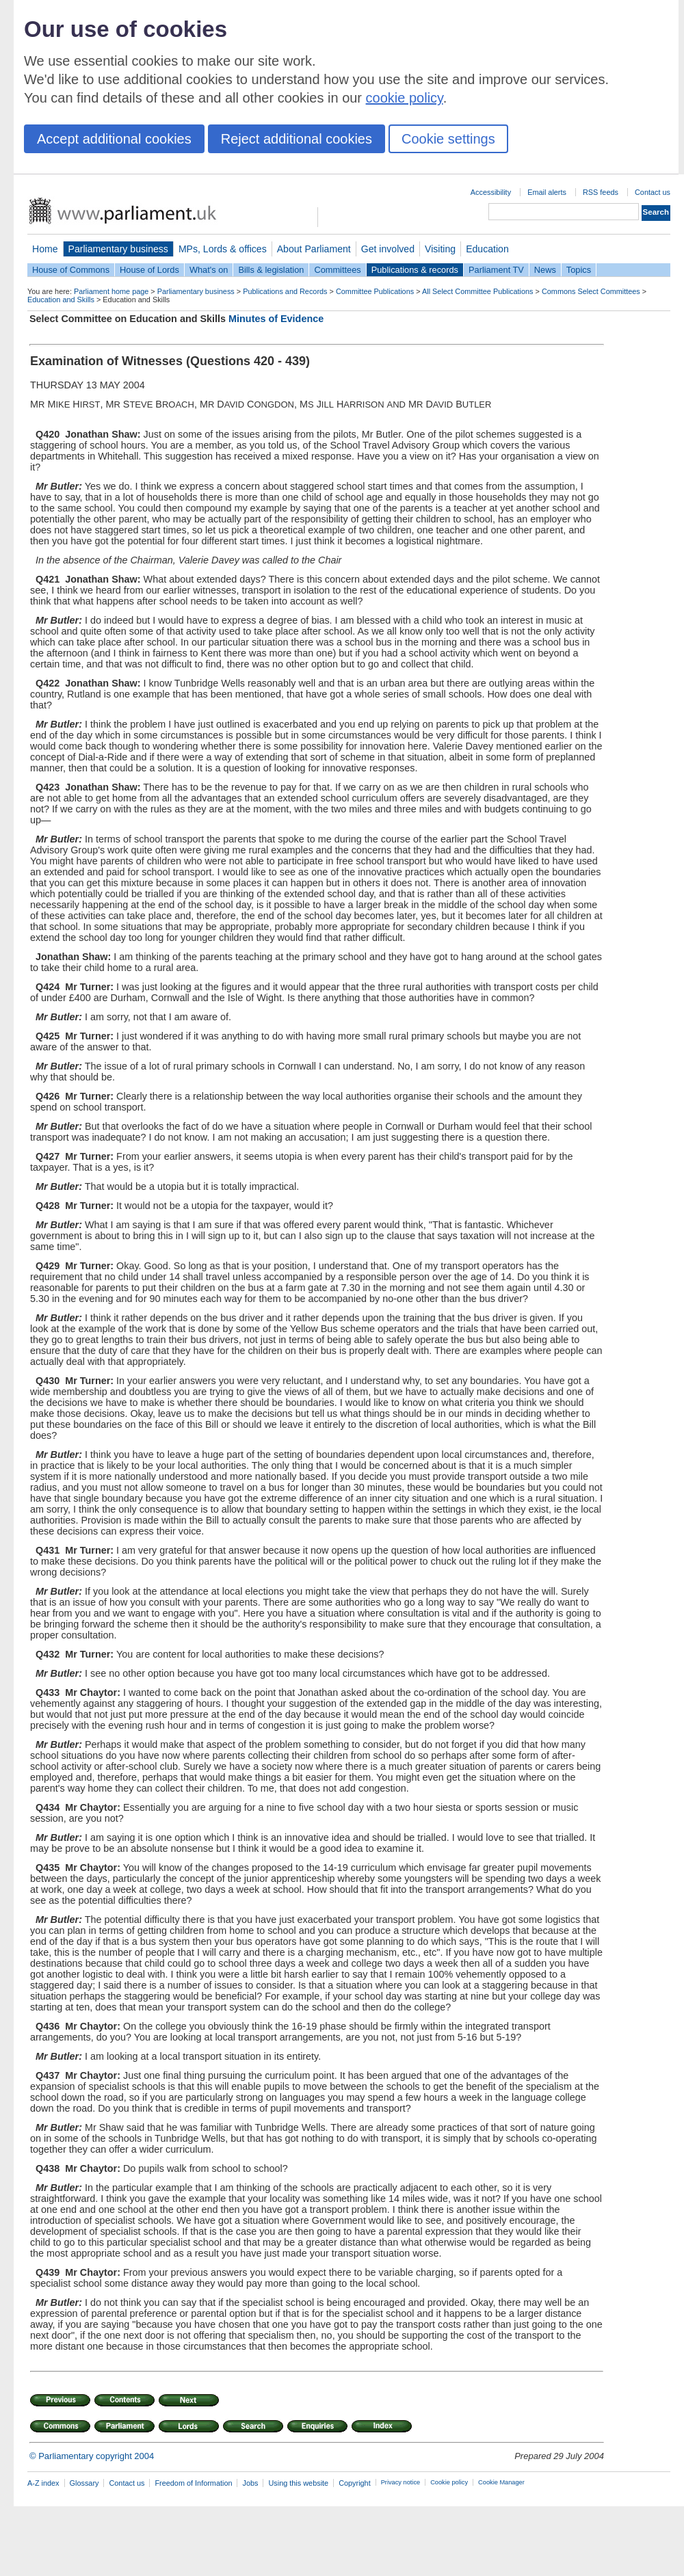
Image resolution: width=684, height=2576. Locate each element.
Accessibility (491, 192)
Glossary (84, 2483)
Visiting (440, 248)
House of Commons (70, 270)
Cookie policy (449, 2482)
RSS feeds (600, 192)
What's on (208, 270)
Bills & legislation (271, 270)
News (545, 270)
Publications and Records (285, 291)
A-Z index (43, 2483)
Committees (337, 270)
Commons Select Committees (591, 291)
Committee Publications (375, 291)
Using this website (298, 2483)
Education (487, 248)
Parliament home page (111, 291)
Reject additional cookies (296, 138)
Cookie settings (448, 138)
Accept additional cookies (114, 138)
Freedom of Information (193, 2483)
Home (45, 248)
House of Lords (149, 270)
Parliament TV (496, 270)
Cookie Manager (501, 2482)
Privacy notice (400, 2482)
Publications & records (414, 270)
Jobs (250, 2483)
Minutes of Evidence (276, 318)
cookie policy (404, 97)
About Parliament (314, 248)
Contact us (652, 192)
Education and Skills (60, 299)
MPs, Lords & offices (223, 248)
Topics (578, 270)
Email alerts (546, 192)
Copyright (355, 2483)
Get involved (388, 248)
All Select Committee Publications (478, 291)
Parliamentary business (118, 248)
